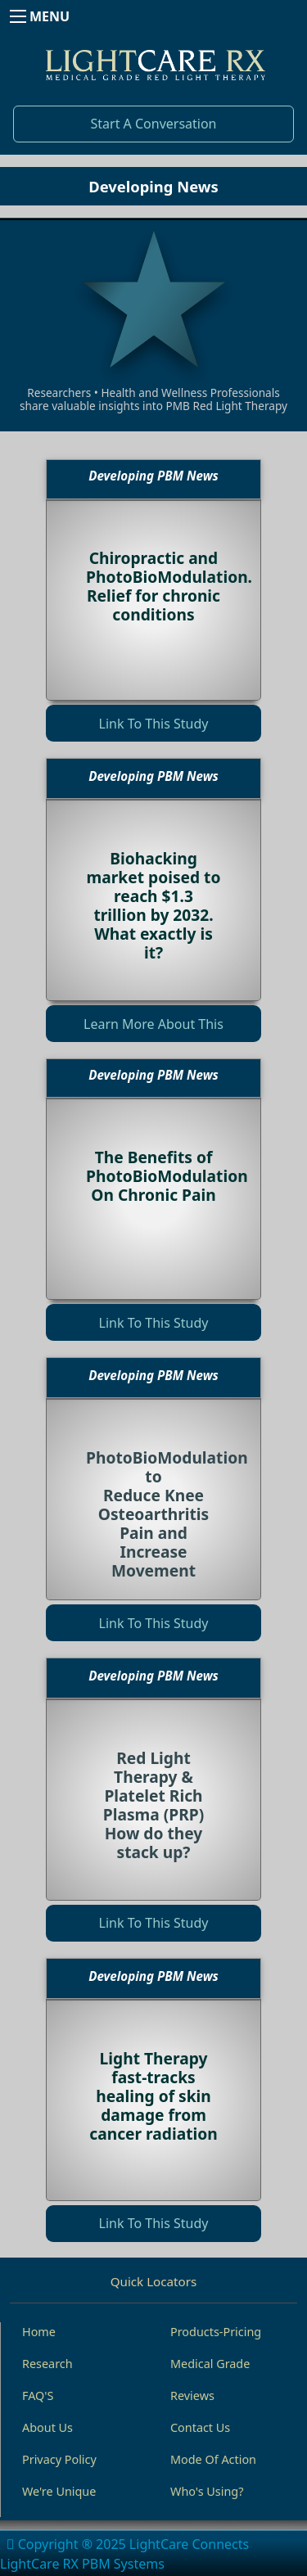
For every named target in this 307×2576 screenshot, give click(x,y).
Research (47, 2363)
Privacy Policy (59, 2459)
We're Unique (59, 2491)
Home (39, 2331)
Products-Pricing (215, 2331)
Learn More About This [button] (153, 1024)
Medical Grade (210, 2363)
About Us (47, 2427)
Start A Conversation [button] (153, 124)
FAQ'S (37, 2395)
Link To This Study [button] (154, 724)
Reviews (192, 2395)
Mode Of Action (213, 2459)
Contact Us (200, 2427)
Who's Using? (206, 2491)
